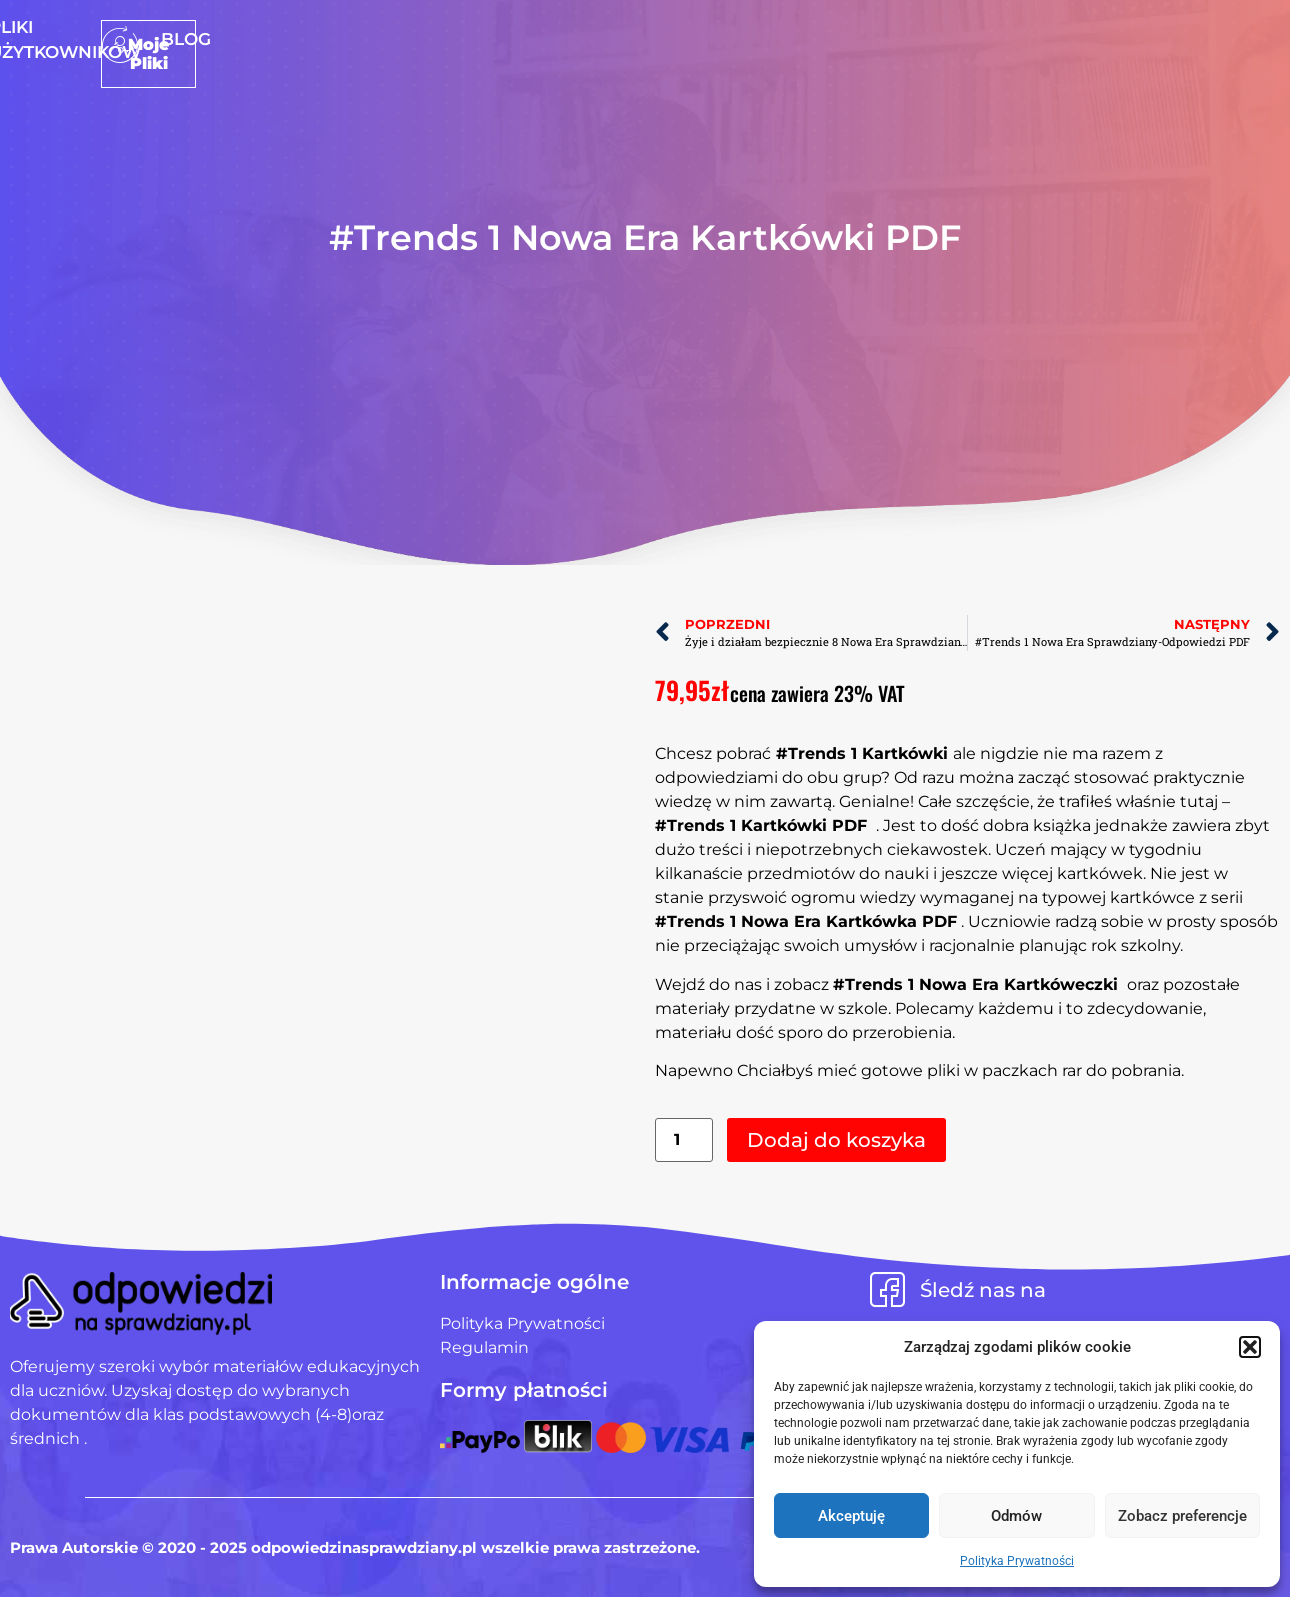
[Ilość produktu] (684, 1140)
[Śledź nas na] (887, 1289)
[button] (1250, 1347)
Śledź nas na (983, 1290)
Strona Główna (476, 39)
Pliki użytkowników (677, 39)
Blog (823, 39)
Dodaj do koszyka (836, 1140)
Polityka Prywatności (1017, 1561)
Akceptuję (851, 1516)
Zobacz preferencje (1182, 1516)
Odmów (1016, 1516)
